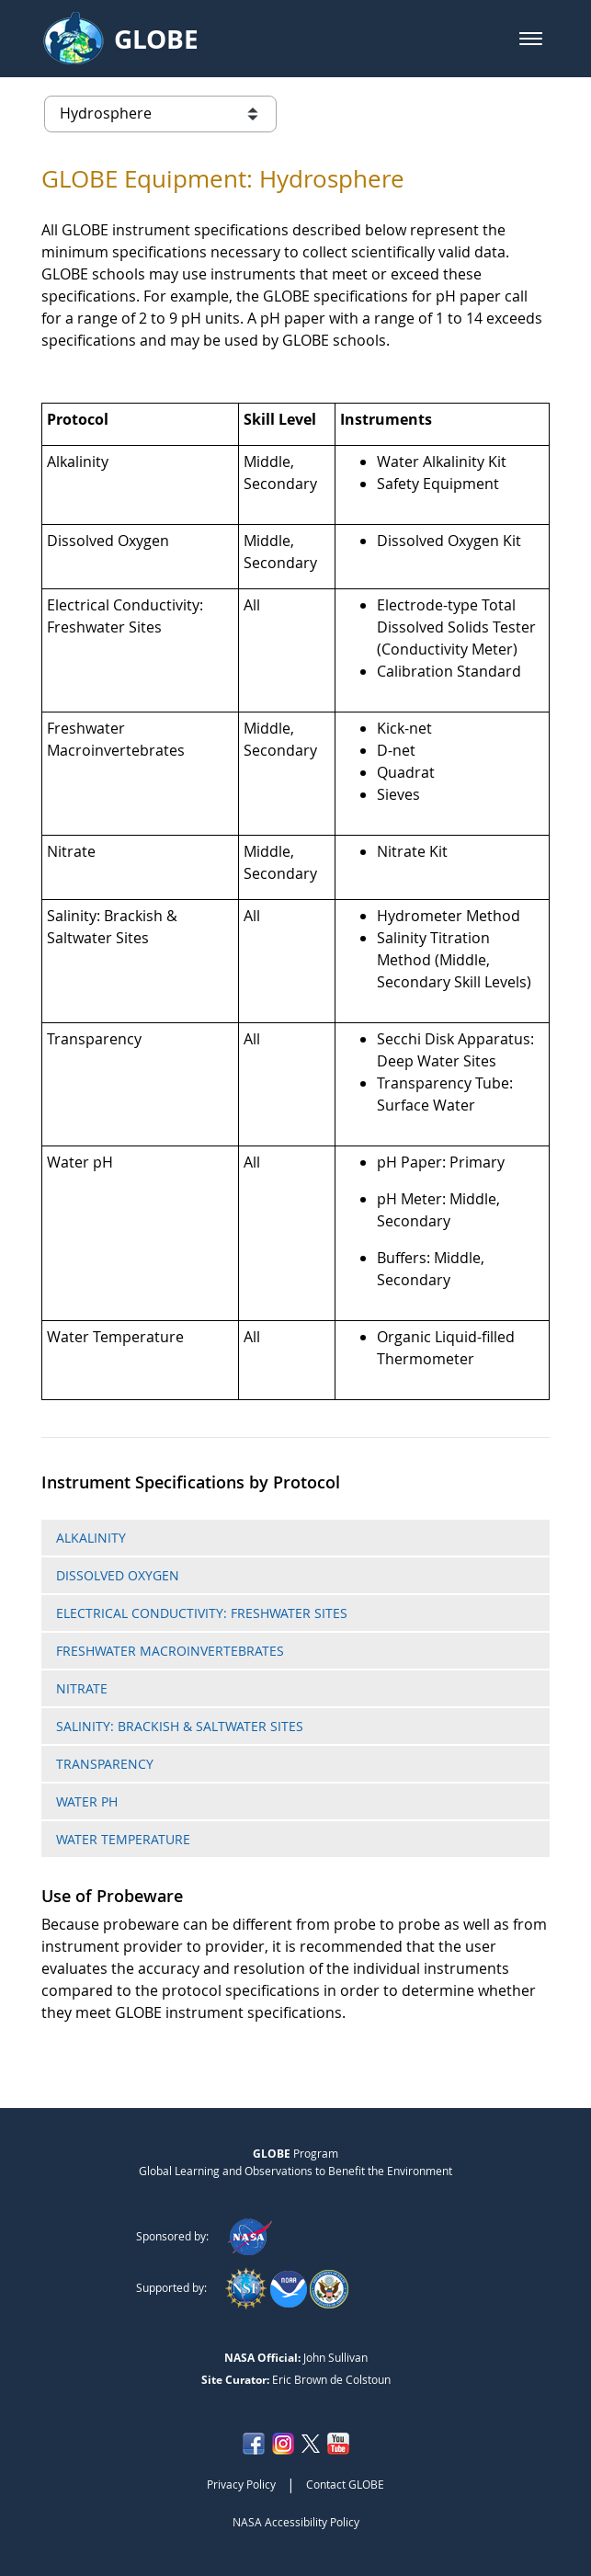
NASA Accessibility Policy (296, 2521)
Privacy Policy (241, 2484)
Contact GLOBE (345, 2484)
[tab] (295, 1538)
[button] (530, 38)
